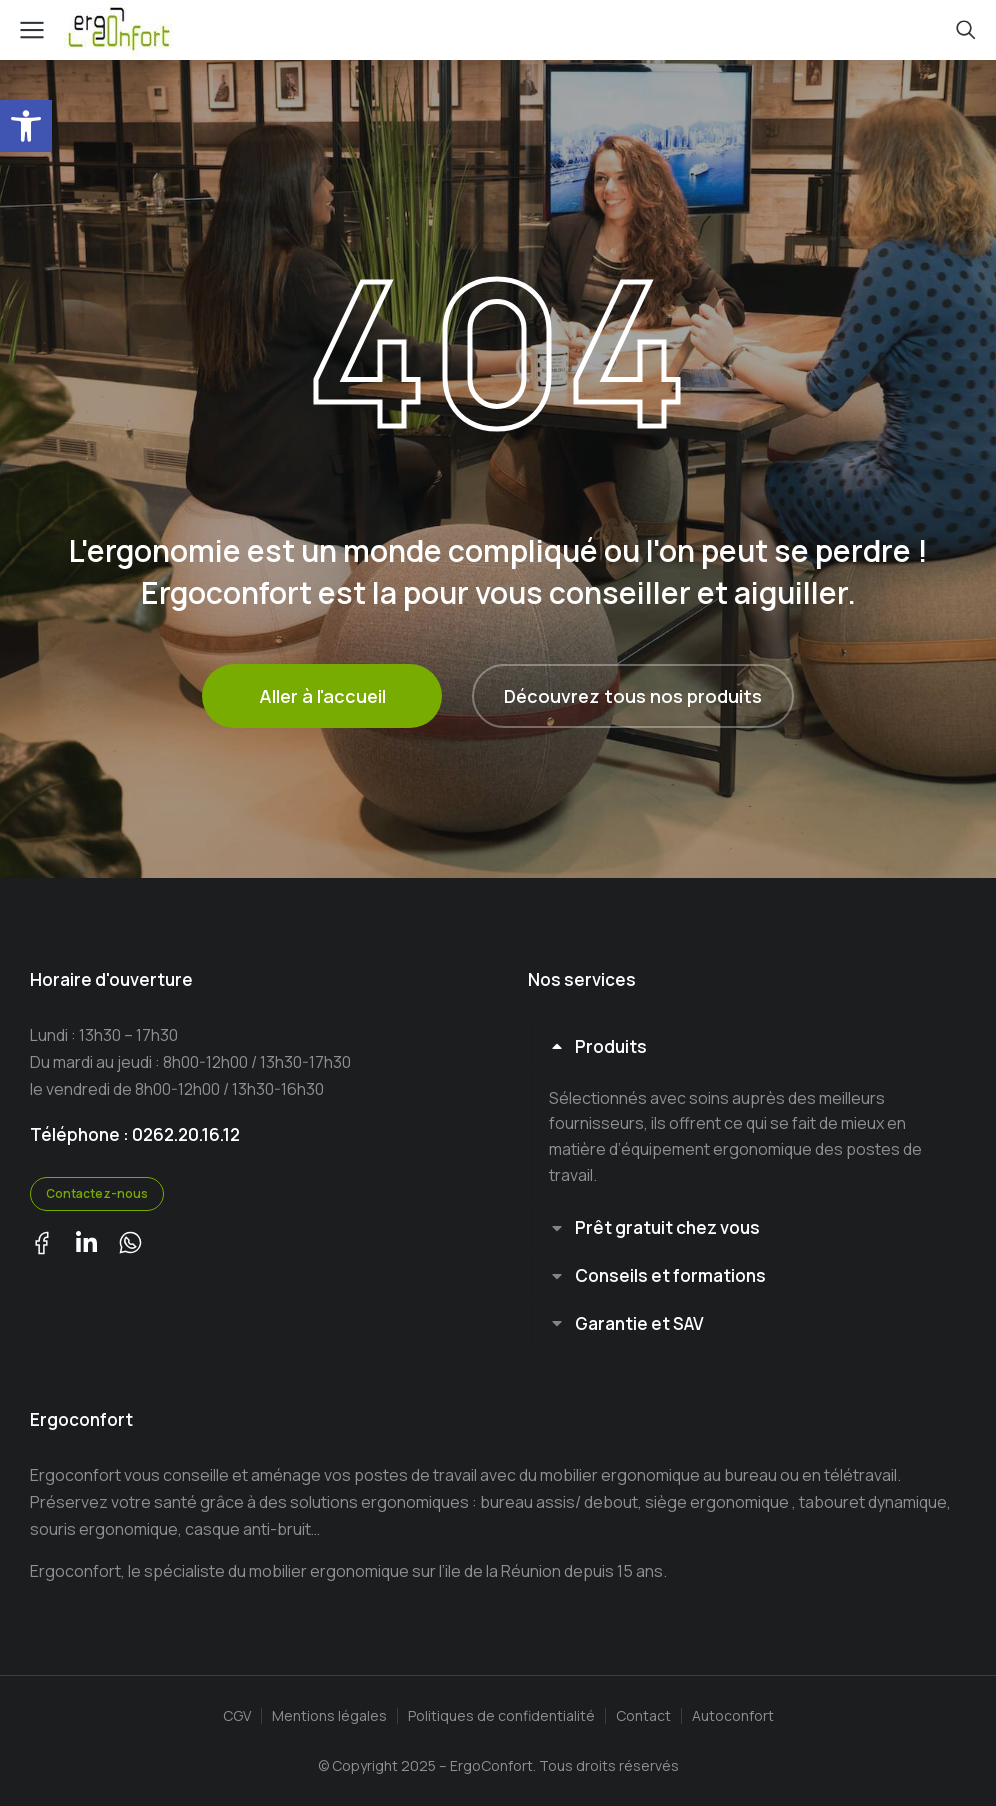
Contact (643, 1716)
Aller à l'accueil (322, 696)
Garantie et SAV (639, 1323)
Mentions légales (329, 1716)
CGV (237, 1716)
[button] (26, 126)
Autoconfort (733, 1716)
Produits (611, 1046)
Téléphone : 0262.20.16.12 (135, 1134)
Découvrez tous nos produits (633, 696)
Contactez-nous (97, 1193)
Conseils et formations (670, 1275)
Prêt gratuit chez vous (667, 1227)
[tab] (747, 1046)
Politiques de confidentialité (501, 1716)
